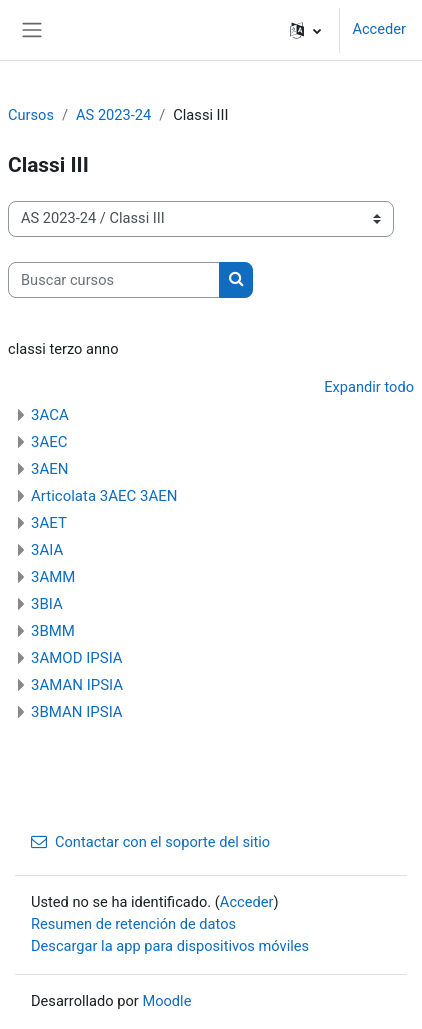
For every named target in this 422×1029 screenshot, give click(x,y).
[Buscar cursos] (114, 280)
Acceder (379, 29)
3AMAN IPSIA (77, 685)
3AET (49, 523)
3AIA (47, 550)
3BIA (47, 604)
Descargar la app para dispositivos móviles (170, 946)
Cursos (31, 115)
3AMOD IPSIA (77, 658)
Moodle (166, 1001)
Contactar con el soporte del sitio (150, 842)
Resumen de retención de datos (133, 924)
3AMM (53, 577)
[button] (305, 30)
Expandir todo (369, 387)
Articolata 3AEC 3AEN (104, 496)
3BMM (53, 631)
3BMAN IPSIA (77, 712)
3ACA (50, 415)
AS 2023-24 (113, 115)
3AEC (49, 442)
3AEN (49, 469)
